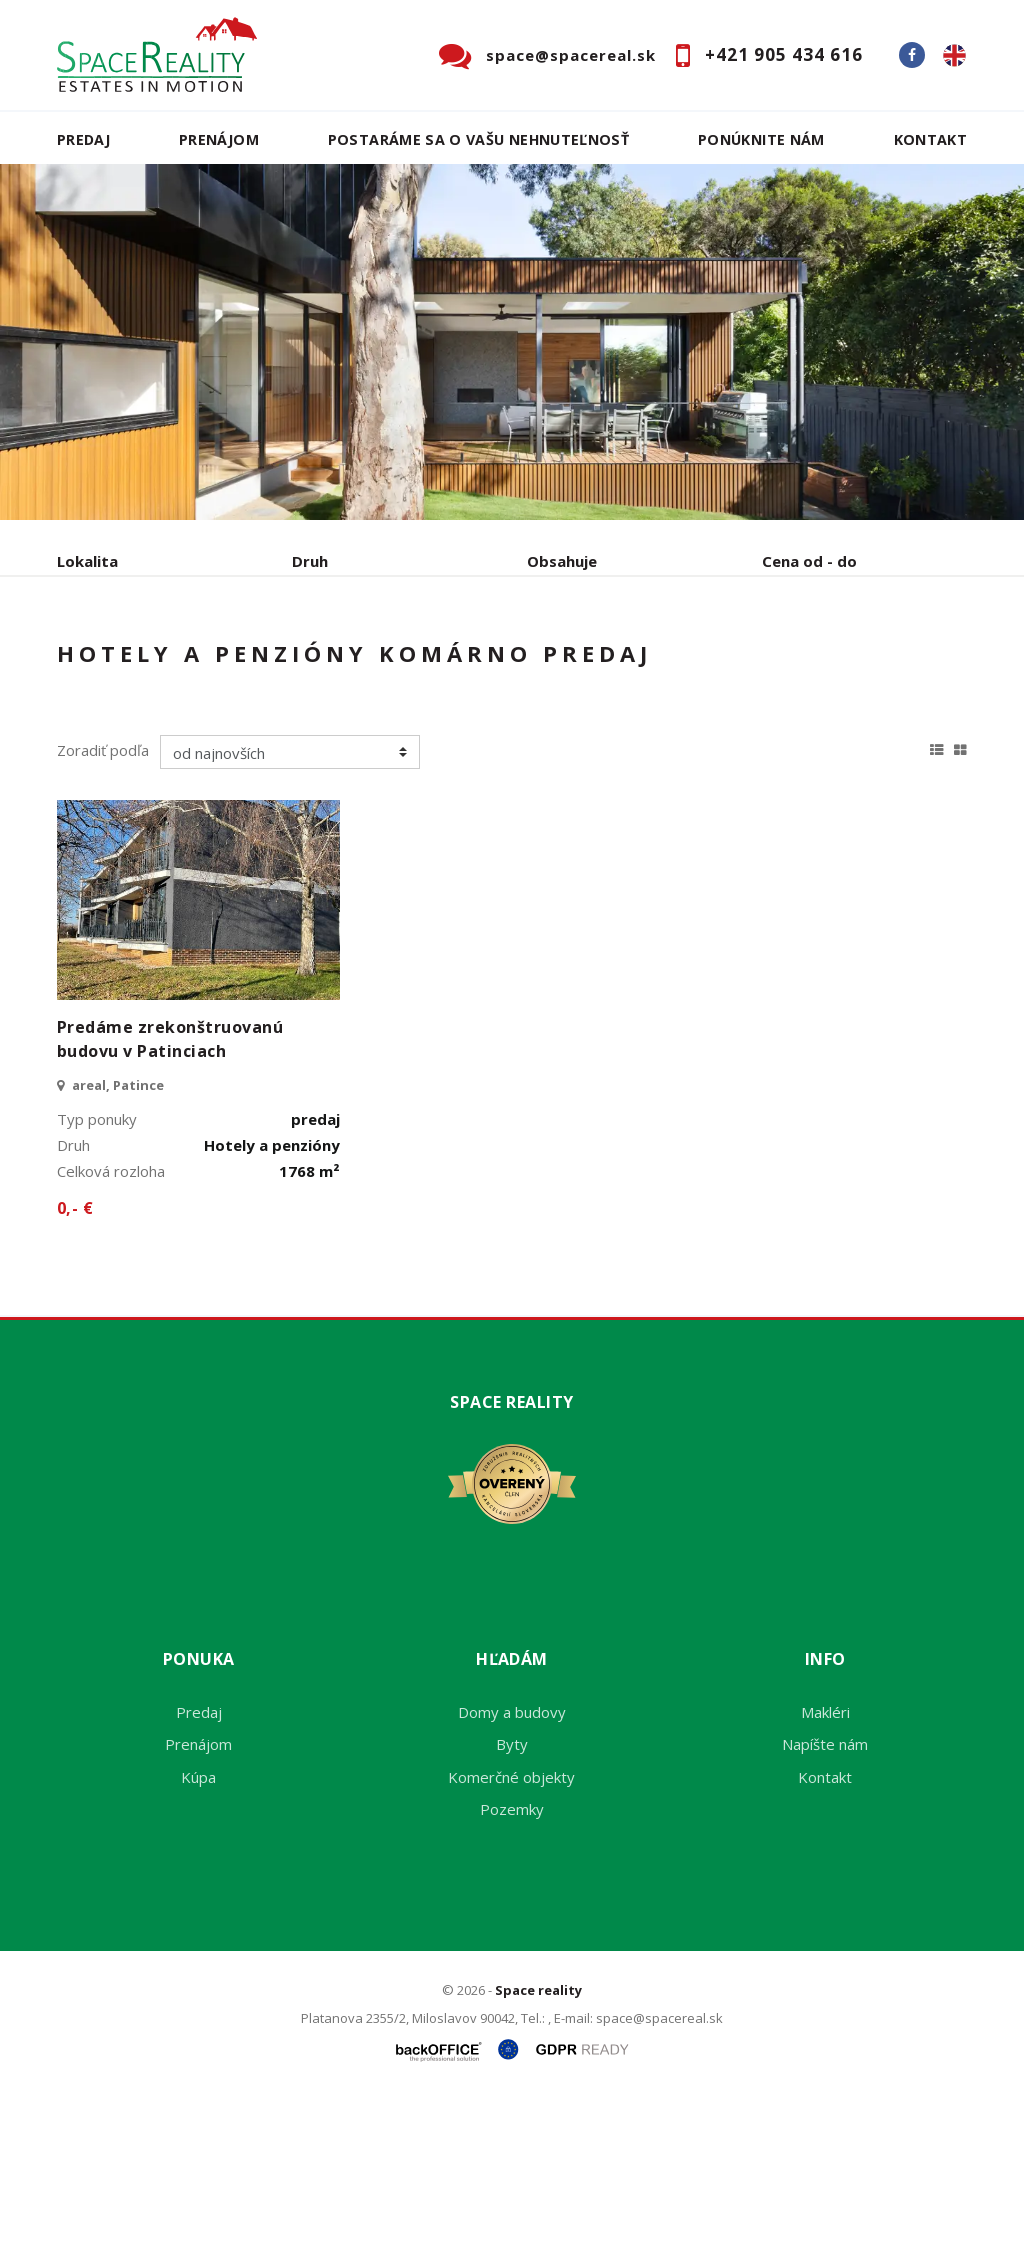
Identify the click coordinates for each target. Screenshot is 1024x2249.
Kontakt (931, 139)
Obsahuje (562, 561)
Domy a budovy (512, 1864)
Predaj (83, 139)
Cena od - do (809, 561)
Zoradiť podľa (103, 902)
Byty (512, 1896)
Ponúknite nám (761, 139)
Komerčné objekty (511, 1929)
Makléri (825, 1864)
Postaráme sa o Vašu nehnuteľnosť (478, 139)
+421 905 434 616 (784, 54)
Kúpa (357, 665)
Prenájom (219, 139)
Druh (310, 561)
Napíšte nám (825, 1896)
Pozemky (512, 1961)
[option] (512, 342)
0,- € (75, 1360)
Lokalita (87, 561)
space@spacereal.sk (571, 55)
